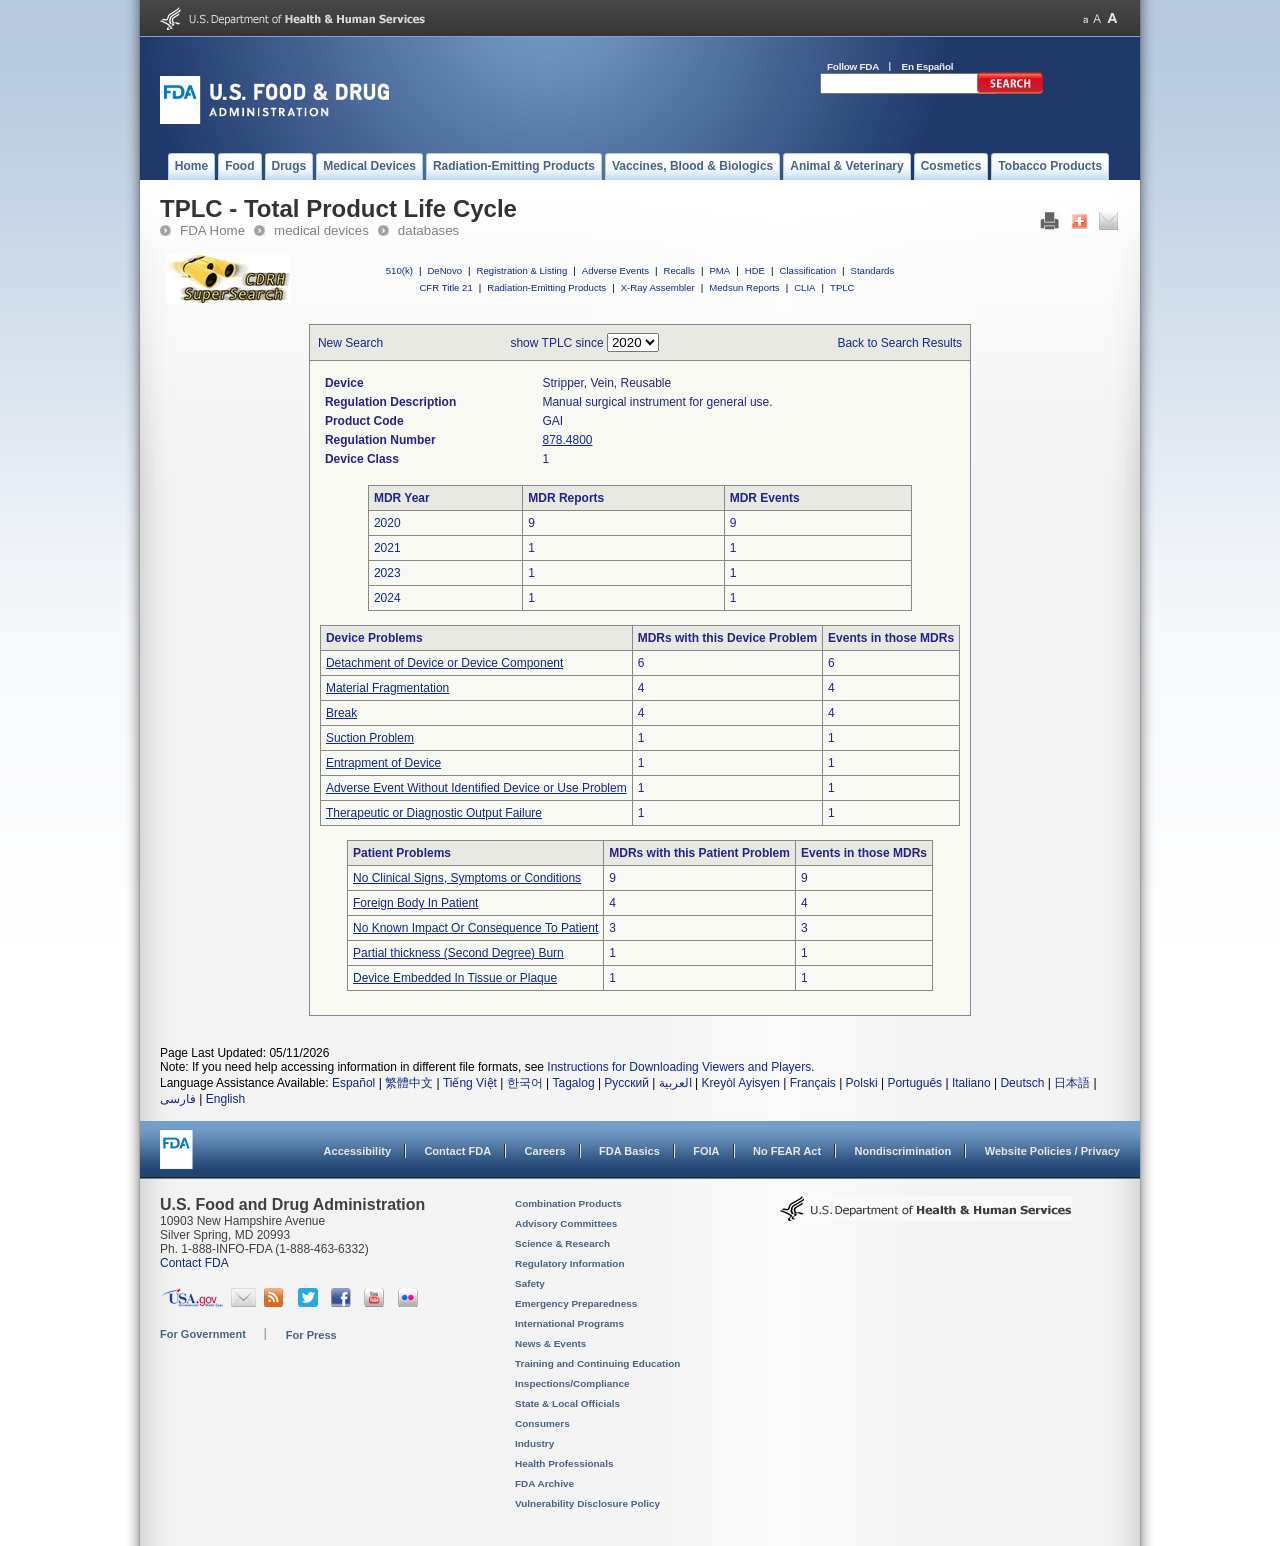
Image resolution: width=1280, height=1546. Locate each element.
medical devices (321, 230)
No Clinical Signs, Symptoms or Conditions (467, 878)
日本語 (1072, 1083)
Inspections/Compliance (572, 1383)
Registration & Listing (522, 270)
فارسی (178, 1099)
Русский (626, 1083)
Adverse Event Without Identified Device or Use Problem (476, 788)
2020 (387, 523)
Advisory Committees (566, 1223)
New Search (350, 343)
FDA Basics (629, 1151)
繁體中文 (409, 1083)
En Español (928, 66)
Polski (862, 1083)
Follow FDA (853, 66)
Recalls (678, 270)
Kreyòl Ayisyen (740, 1083)
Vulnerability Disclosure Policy (587, 1503)
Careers (545, 1151)
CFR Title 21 (445, 287)
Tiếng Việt (470, 1083)
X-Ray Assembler (658, 287)
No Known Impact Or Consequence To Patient (475, 928)
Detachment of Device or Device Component (444, 663)
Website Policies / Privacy (1052, 1151)
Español (353, 1083)
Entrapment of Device (383, 763)
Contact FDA (457, 1151)
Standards (873, 270)
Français (813, 1083)
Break (341, 713)
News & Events (550, 1343)
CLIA (804, 287)
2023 (387, 573)
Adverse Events (615, 270)
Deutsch (1022, 1083)
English (225, 1099)
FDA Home (212, 230)
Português (914, 1083)
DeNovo (444, 270)
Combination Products (568, 1203)
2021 (387, 548)
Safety (530, 1283)
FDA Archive (544, 1483)
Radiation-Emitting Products (546, 287)
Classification (807, 270)
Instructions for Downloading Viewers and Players (679, 1067)
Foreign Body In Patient (415, 903)
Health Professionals (564, 1463)
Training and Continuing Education (597, 1363)
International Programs (569, 1323)
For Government (203, 1334)
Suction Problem (370, 738)
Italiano (971, 1083)
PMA (719, 270)
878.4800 (567, 440)
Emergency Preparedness (576, 1303)
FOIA (706, 1151)
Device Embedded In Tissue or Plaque (455, 978)
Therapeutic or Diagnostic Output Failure (434, 813)
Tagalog (574, 1083)
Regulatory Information (570, 1263)
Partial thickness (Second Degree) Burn (458, 953)
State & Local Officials (567, 1403)
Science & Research (562, 1243)
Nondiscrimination (903, 1151)
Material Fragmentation (387, 688)
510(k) (399, 270)
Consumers (542, 1423)
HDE (755, 270)
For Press (311, 1335)
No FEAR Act (787, 1151)
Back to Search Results (899, 343)
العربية (675, 1083)
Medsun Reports (744, 287)
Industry (534, 1443)
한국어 (525, 1083)
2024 (387, 598)
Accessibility (357, 1151)
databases (428, 230)
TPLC (842, 287)
